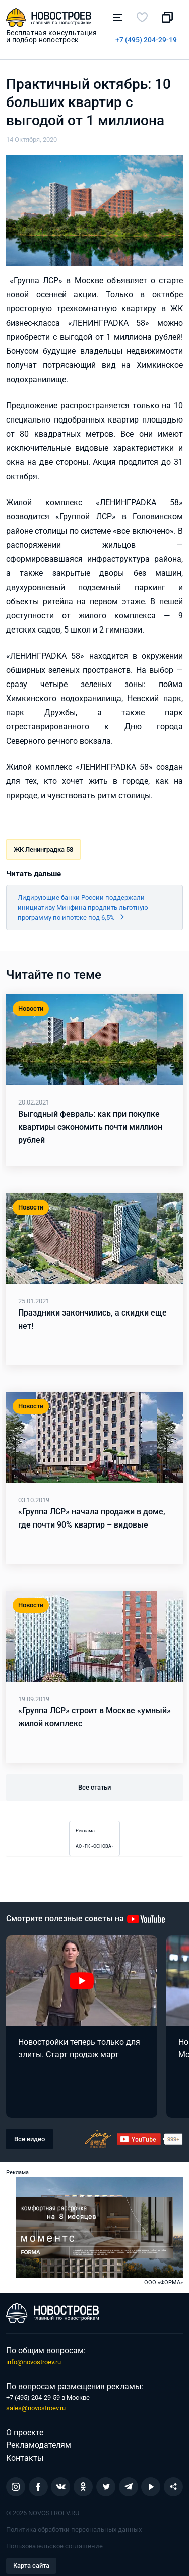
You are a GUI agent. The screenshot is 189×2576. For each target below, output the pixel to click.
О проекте (24, 2432)
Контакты (24, 2458)
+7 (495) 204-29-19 (146, 40)
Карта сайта (31, 2565)
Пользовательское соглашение (54, 2546)
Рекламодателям (38, 2445)
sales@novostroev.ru (36, 2408)
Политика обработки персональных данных (74, 2529)
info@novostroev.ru (33, 2362)
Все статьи (94, 1787)
